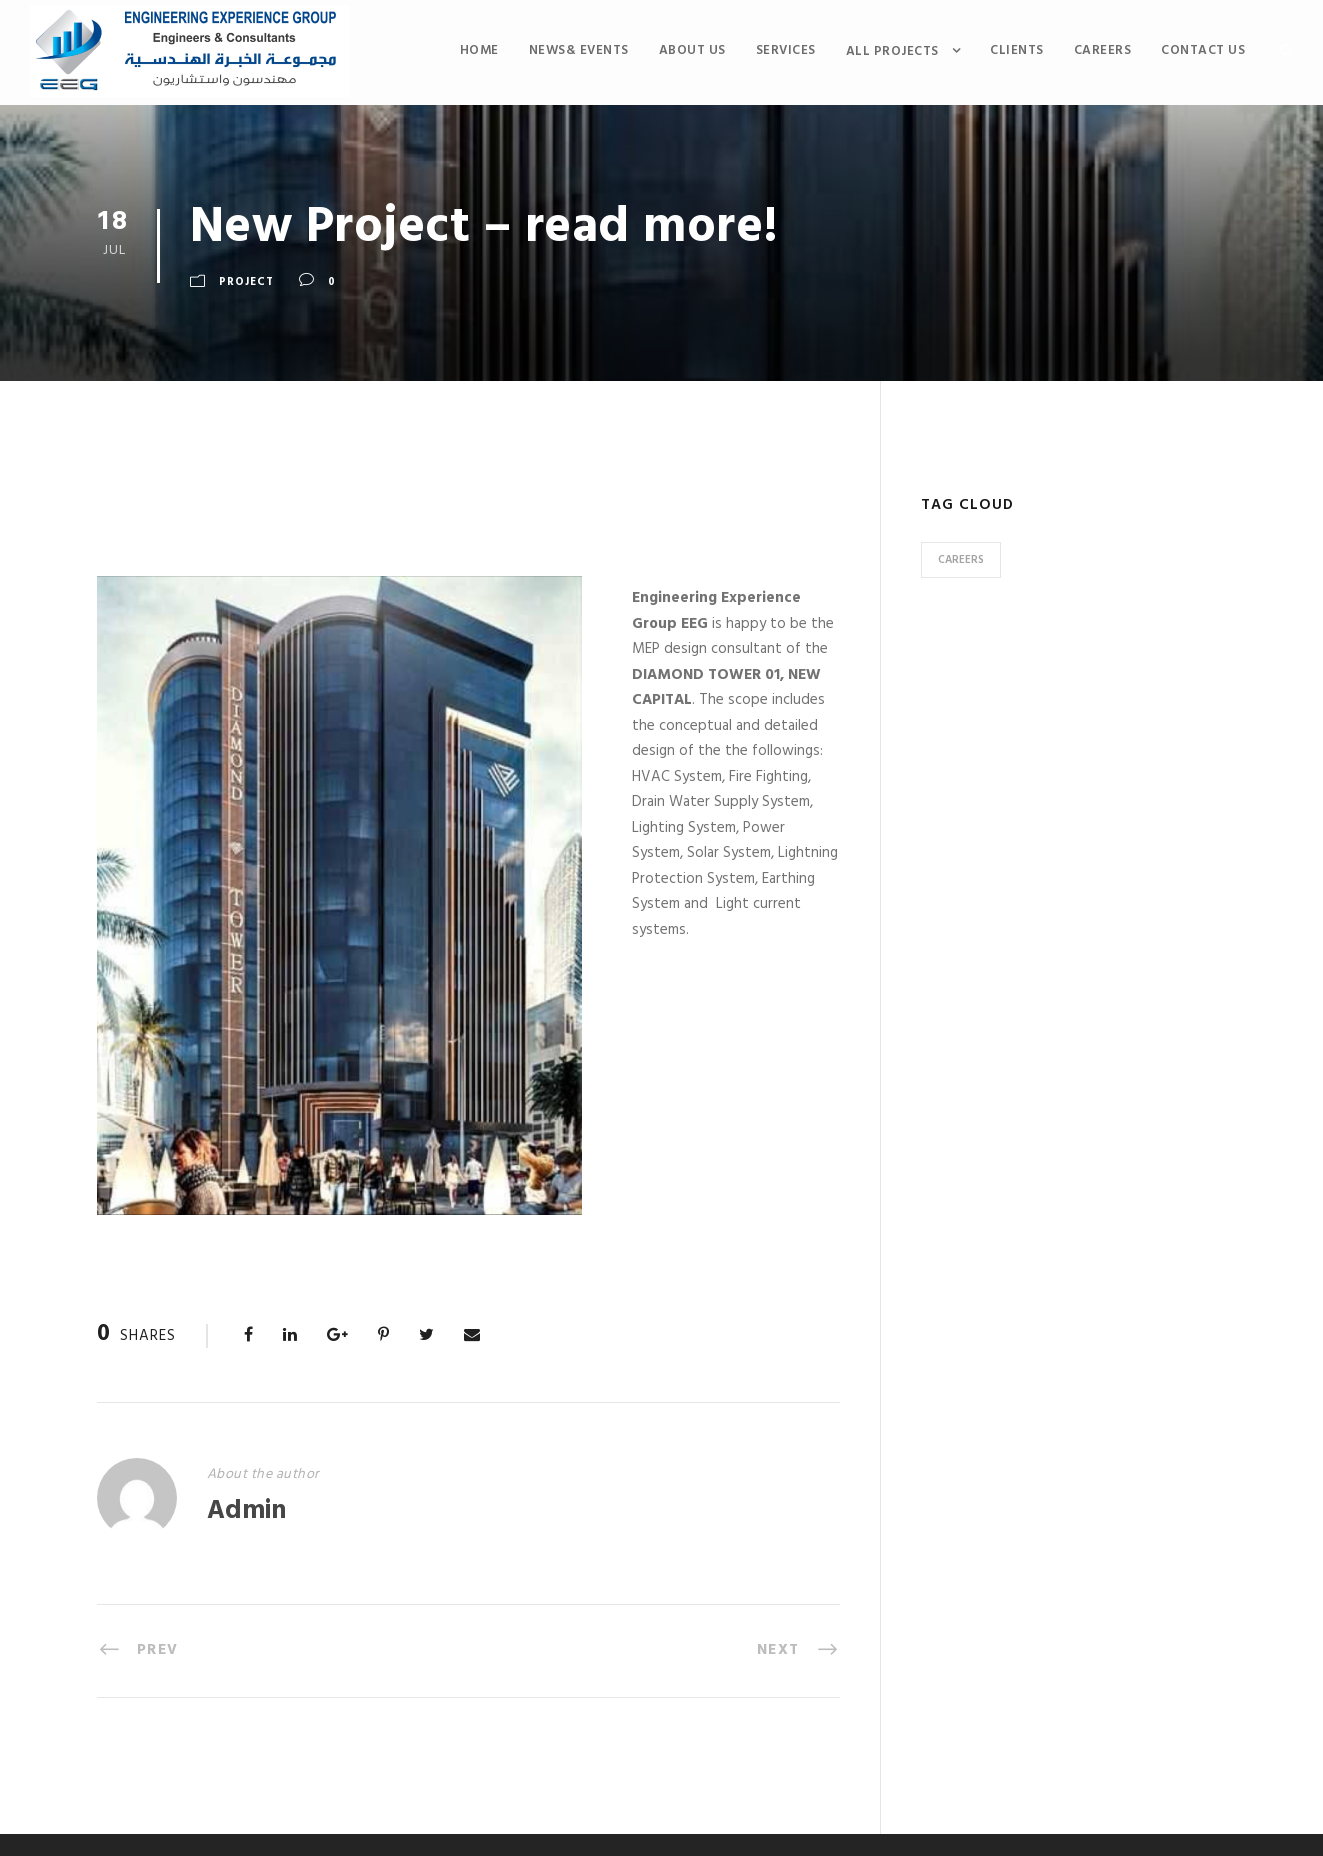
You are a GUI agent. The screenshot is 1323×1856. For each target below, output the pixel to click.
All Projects (892, 51)
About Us (692, 50)
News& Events (579, 50)
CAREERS (1103, 50)
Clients (1017, 50)
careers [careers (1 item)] (961, 560)
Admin (246, 1511)
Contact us (1203, 50)
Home (479, 50)
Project (246, 282)
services (786, 50)
